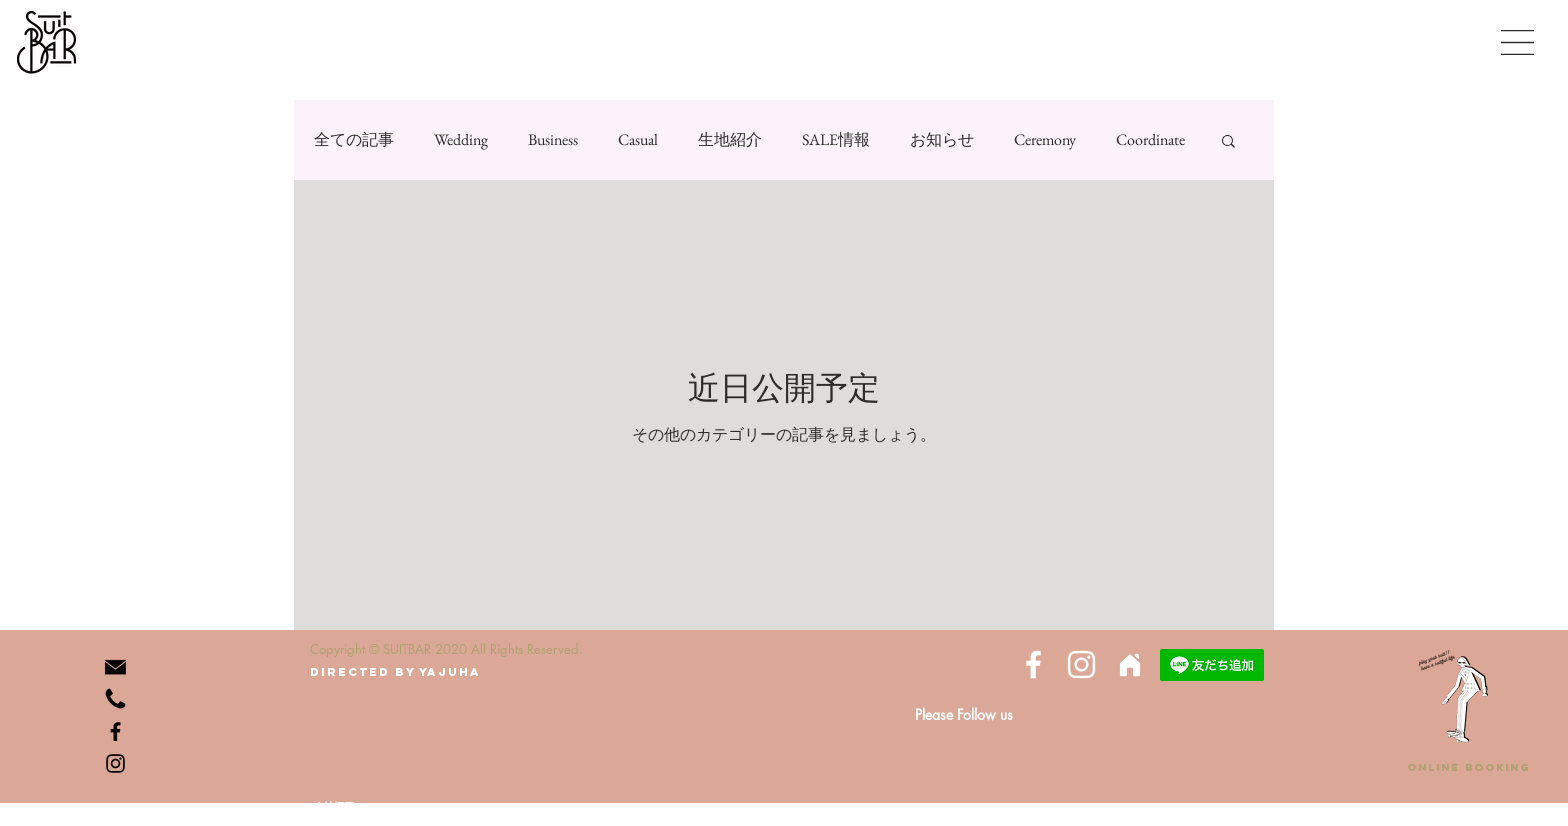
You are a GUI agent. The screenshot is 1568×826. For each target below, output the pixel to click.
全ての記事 (354, 139)
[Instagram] (115, 763)
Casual (638, 139)
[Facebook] (115, 731)
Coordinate (1150, 139)
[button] (1517, 42)
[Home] (1129, 664)
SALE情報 (836, 139)
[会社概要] (334, 806)
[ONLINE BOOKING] (1468, 768)
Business (553, 139)
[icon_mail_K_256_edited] (115, 667)
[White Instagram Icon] (1081, 664)
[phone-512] (115, 699)
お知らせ (942, 139)
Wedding (461, 139)
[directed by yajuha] (395, 672)
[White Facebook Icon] (1033, 664)
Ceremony (1045, 139)
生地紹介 (730, 139)
